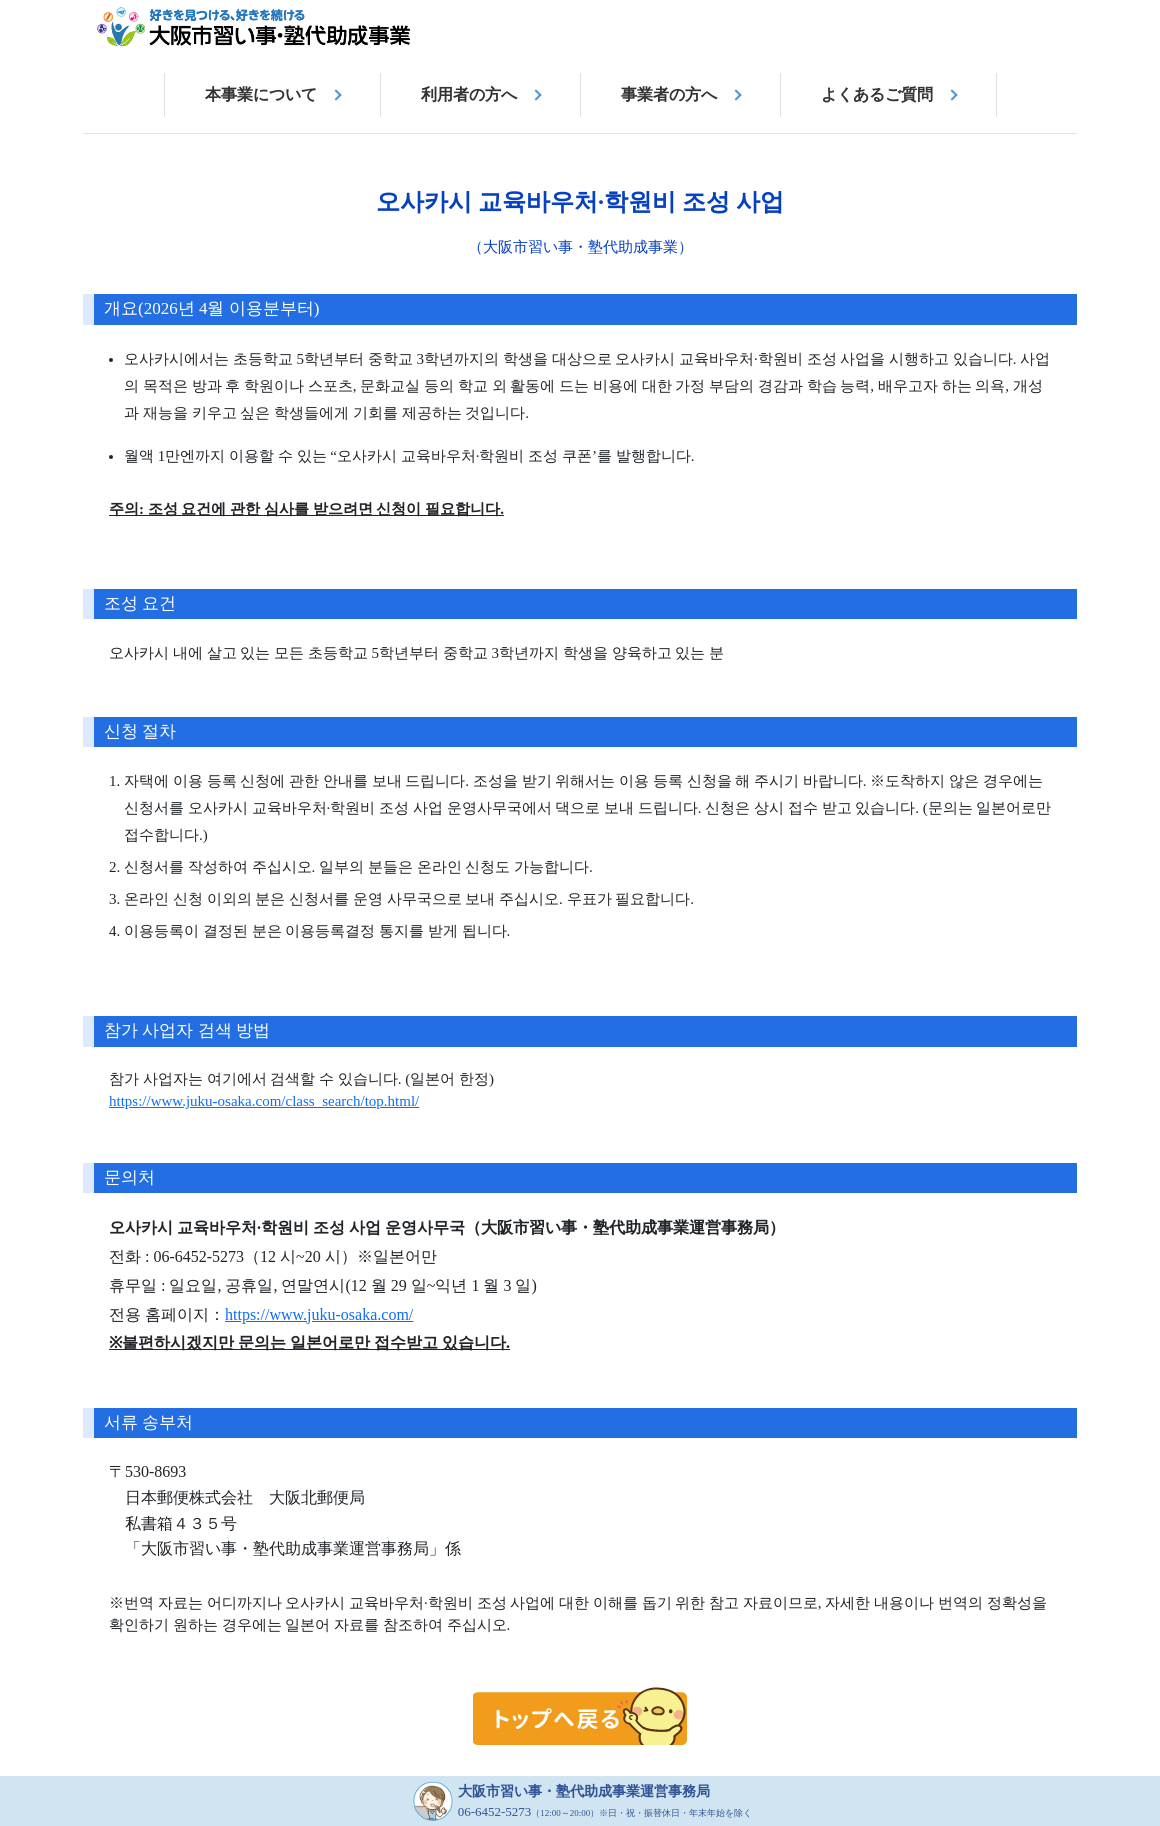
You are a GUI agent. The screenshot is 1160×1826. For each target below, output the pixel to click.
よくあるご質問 (877, 94)
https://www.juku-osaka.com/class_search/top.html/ (264, 1101)
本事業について (261, 94)
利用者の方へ (469, 94)
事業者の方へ (669, 94)
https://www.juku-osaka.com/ (319, 1314)
